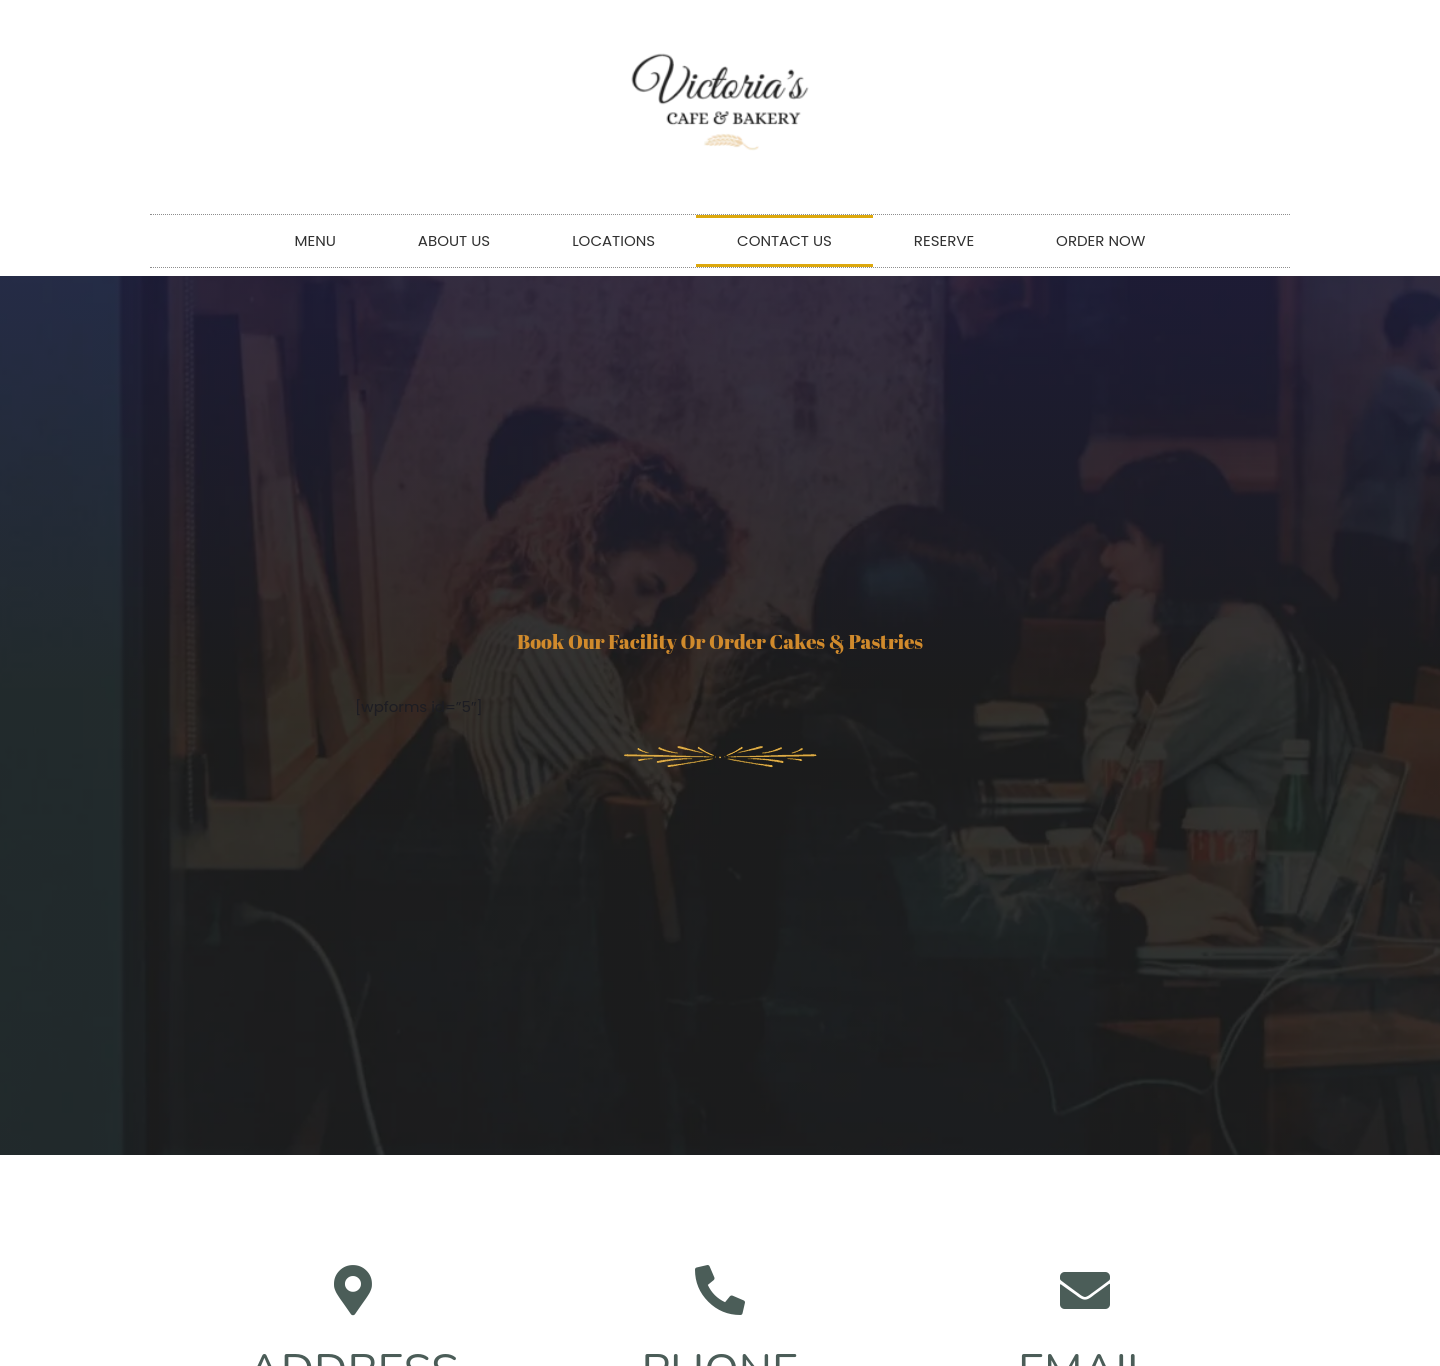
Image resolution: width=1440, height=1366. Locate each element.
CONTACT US (784, 240)
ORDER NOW (1100, 240)
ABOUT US (454, 240)
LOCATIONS (613, 240)
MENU (315, 240)
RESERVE (944, 240)
